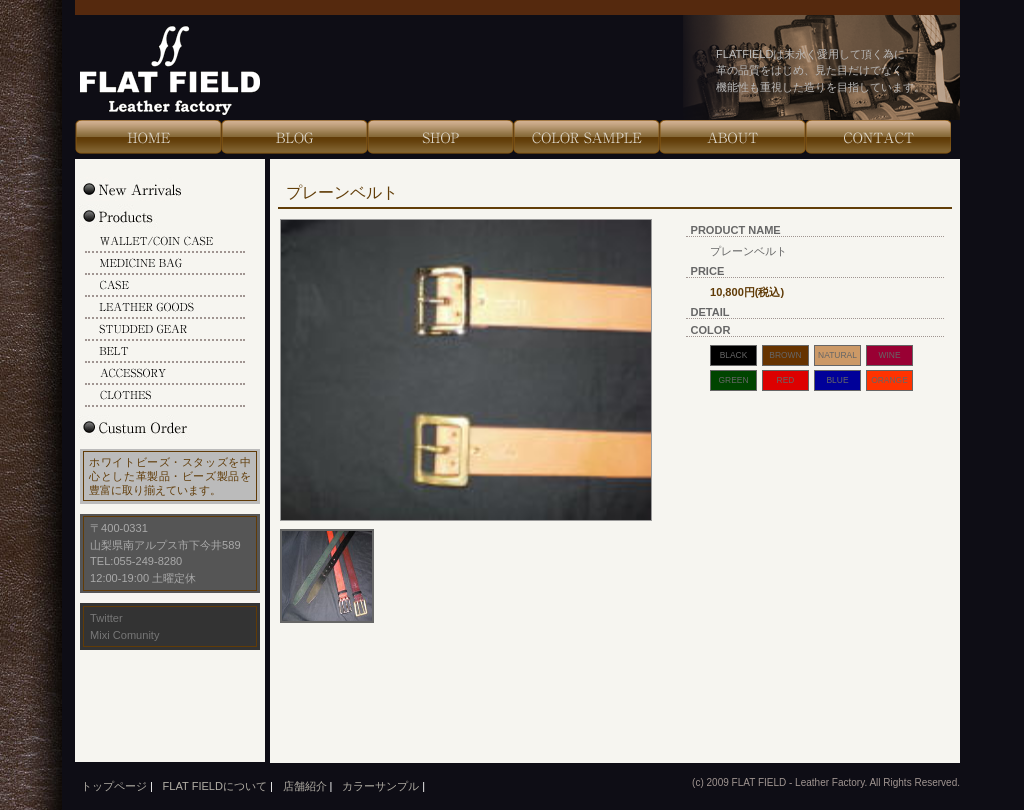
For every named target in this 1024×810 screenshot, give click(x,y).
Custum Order (153, 427)
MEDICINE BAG (165, 264)
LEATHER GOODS (165, 308)
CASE (165, 286)
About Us (732, 137)
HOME (148, 137)
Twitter (106, 618)
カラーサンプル (380, 786)
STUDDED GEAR (165, 330)
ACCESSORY (165, 374)
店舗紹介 (305, 786)
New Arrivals (153, 189)
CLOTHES (165, 396)
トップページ (114, 786)
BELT (165, 352)
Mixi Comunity (124, 635)
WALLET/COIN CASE (165, 242)
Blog (294, 137)
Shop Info (440, 137)
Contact (878, 137)
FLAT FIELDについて (215, 786)
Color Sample (586, 137)
